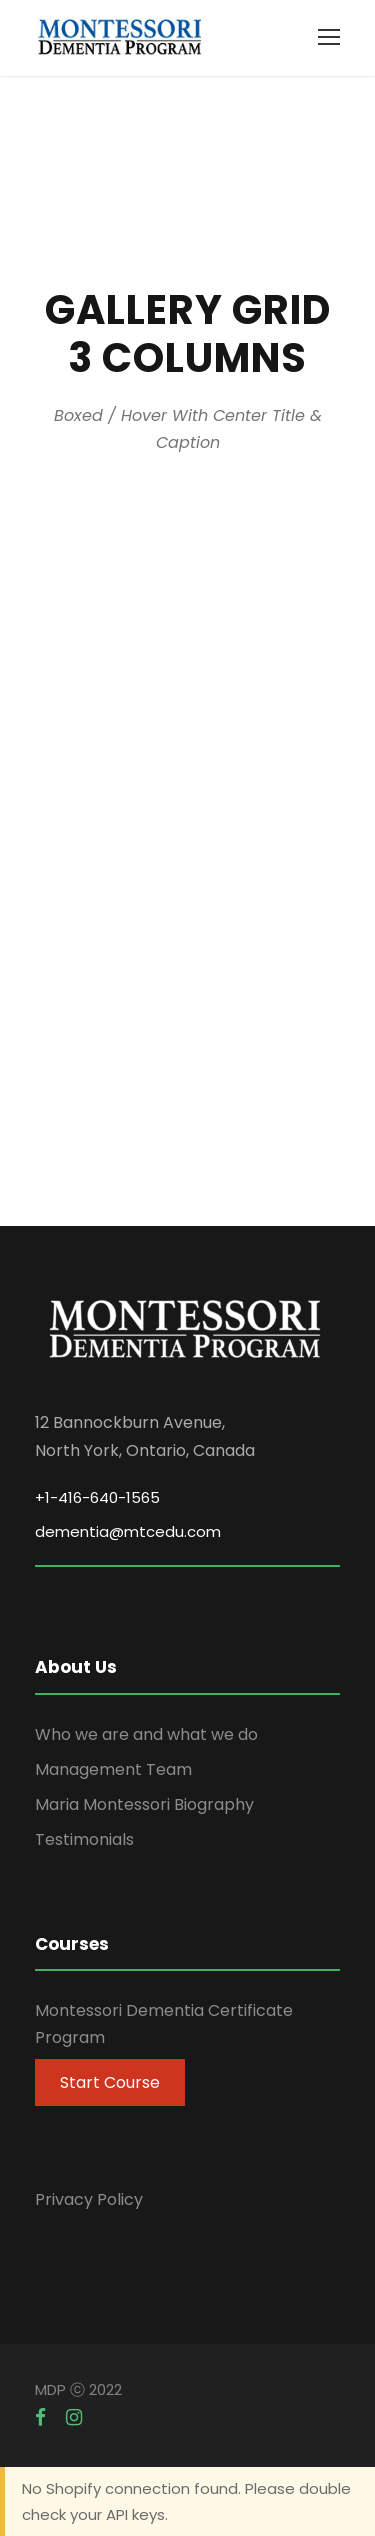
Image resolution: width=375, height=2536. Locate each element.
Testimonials (84, 1839)
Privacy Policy (89, 2199)
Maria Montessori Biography (144, 1804)
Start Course (110, 2082)
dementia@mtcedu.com (128, 1531)
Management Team (113, 1769)
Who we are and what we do (146, 1734)
